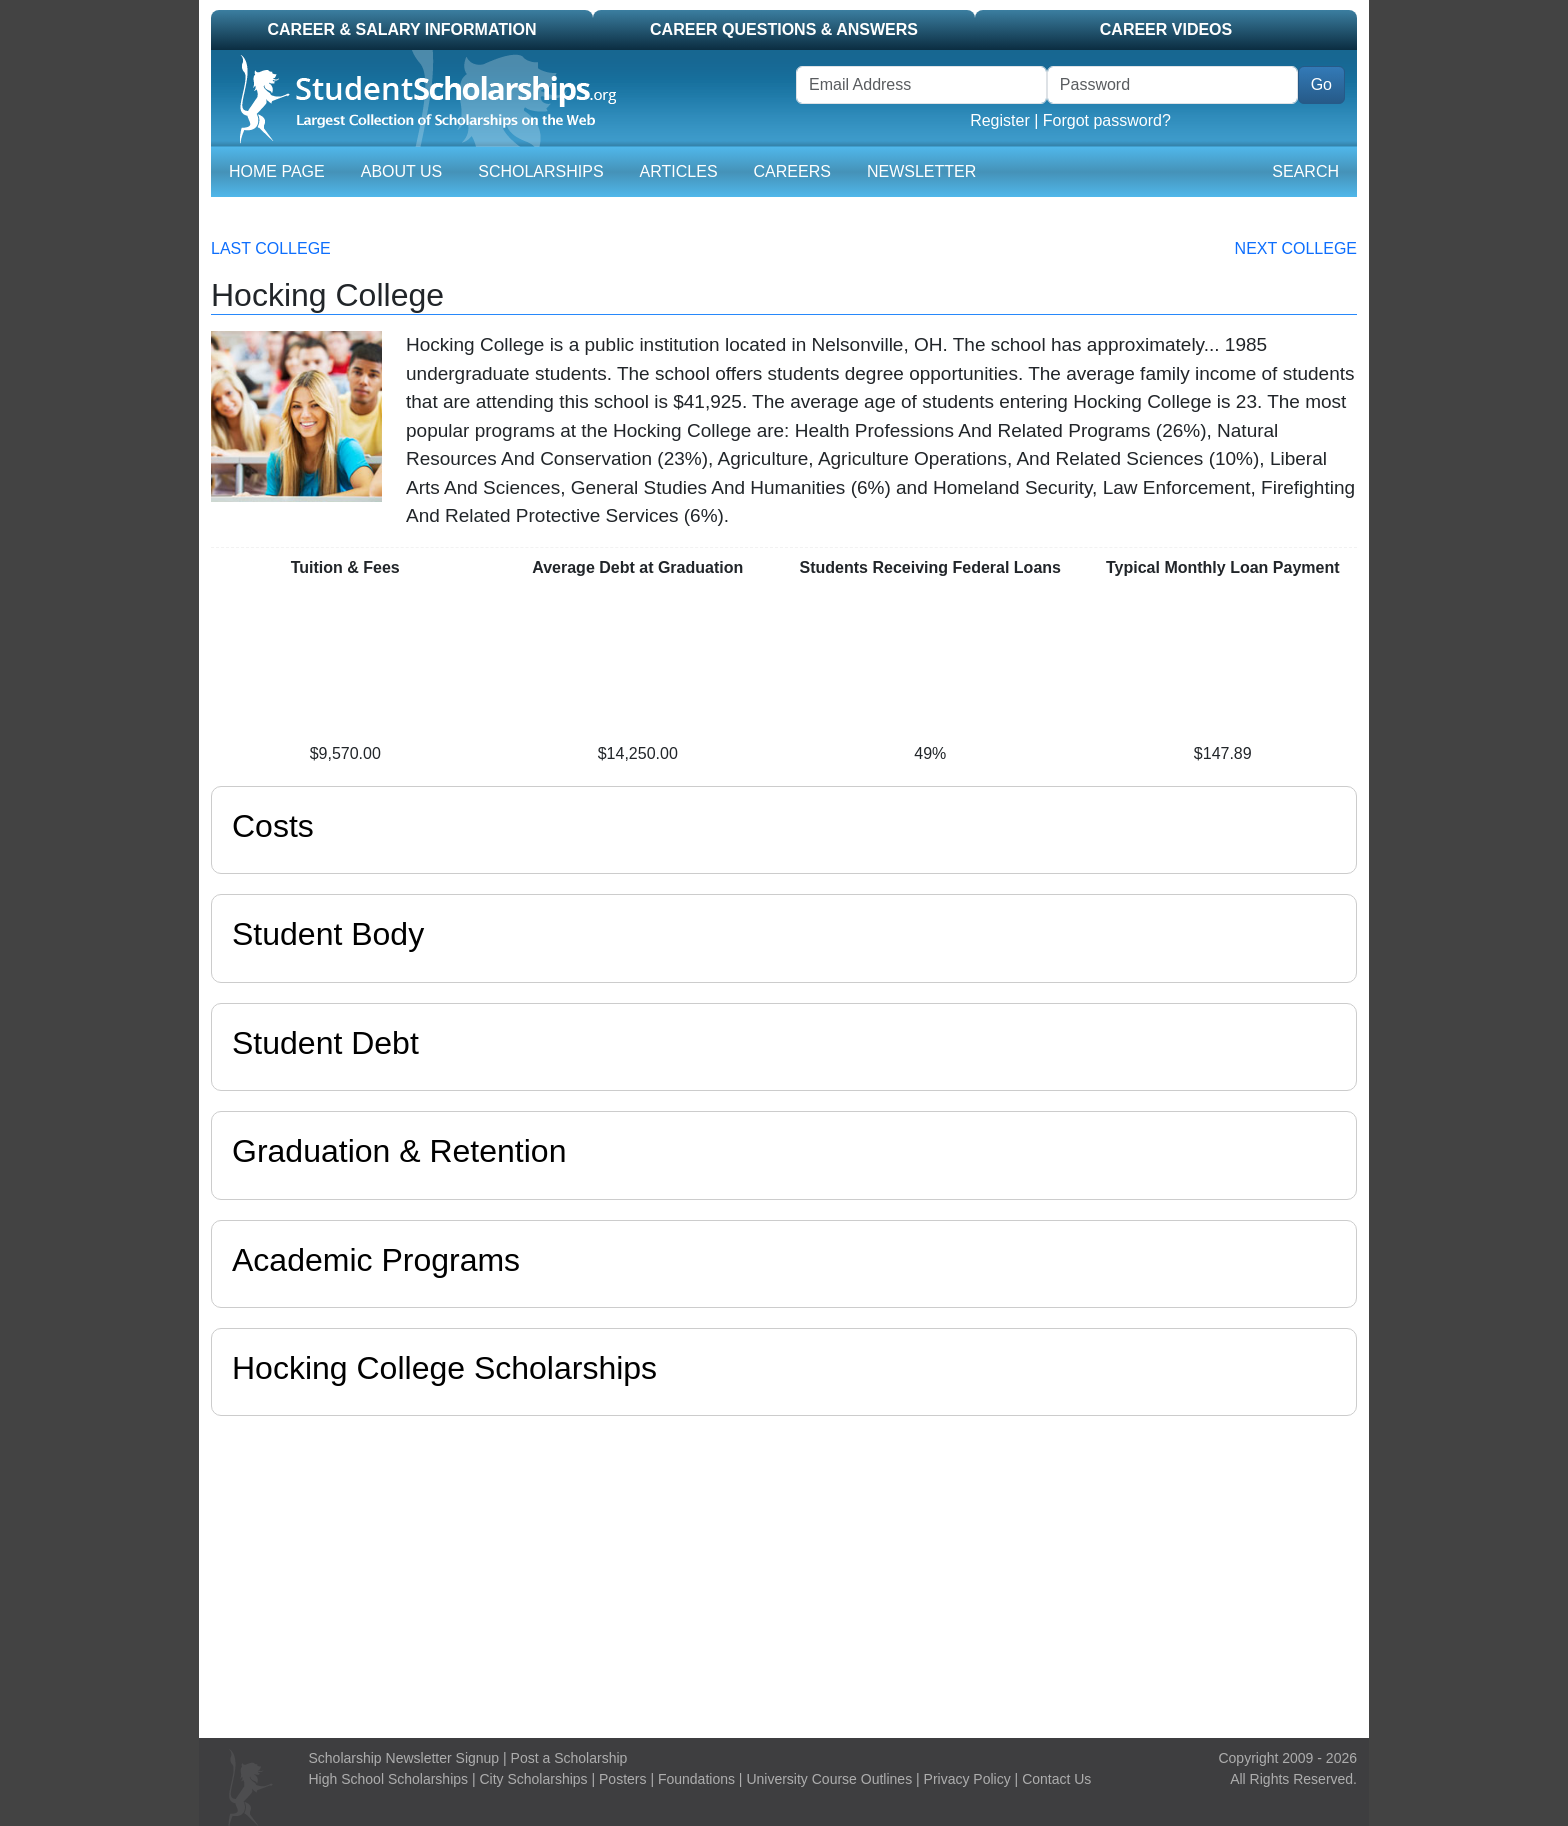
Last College (271, 248)
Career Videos (1166, 29)
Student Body (328, 934)
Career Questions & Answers (784, 29)
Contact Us (1056, 1779)
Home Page (277, 171)
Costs (273, 826)
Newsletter (921, 171)
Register (1000, 120)
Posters (622, 1779)
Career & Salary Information (401, 29)
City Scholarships (533, 1779)
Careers (792, 171)
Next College (1296, 248)
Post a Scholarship (569, 1758)
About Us (402, 171)
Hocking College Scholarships (444, 1368)
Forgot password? (1107, 120)
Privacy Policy (967, 1779)
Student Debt (325, 1043)
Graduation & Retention (399, 1151)
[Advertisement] (784, 1572)
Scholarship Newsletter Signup (404, 1758)
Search (1305, 171)
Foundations (696, 1779)
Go (1321, 84)
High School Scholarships (389, 1779)
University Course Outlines (829, 1779)
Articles (679, 171)
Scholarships (540, 171)
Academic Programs (376, 1260)
